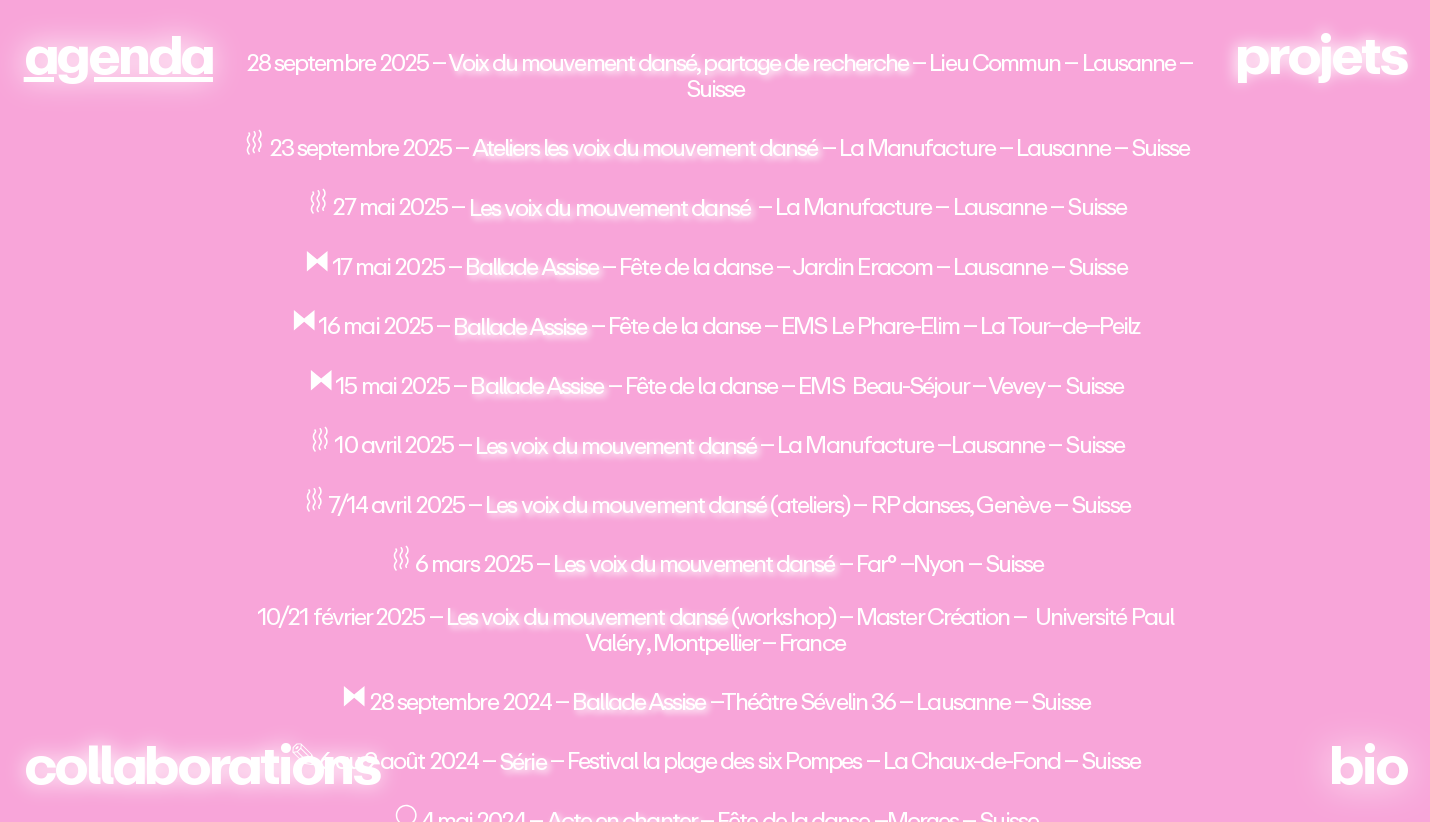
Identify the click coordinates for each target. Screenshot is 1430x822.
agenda (118, 56)
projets (1320, 56)
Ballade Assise (531, 266)
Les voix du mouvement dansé (609, 207)
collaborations (202, 766)
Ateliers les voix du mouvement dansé (645, 147)
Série (522, 761)
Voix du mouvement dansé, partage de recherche (678, 62)
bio (1367, 766)
